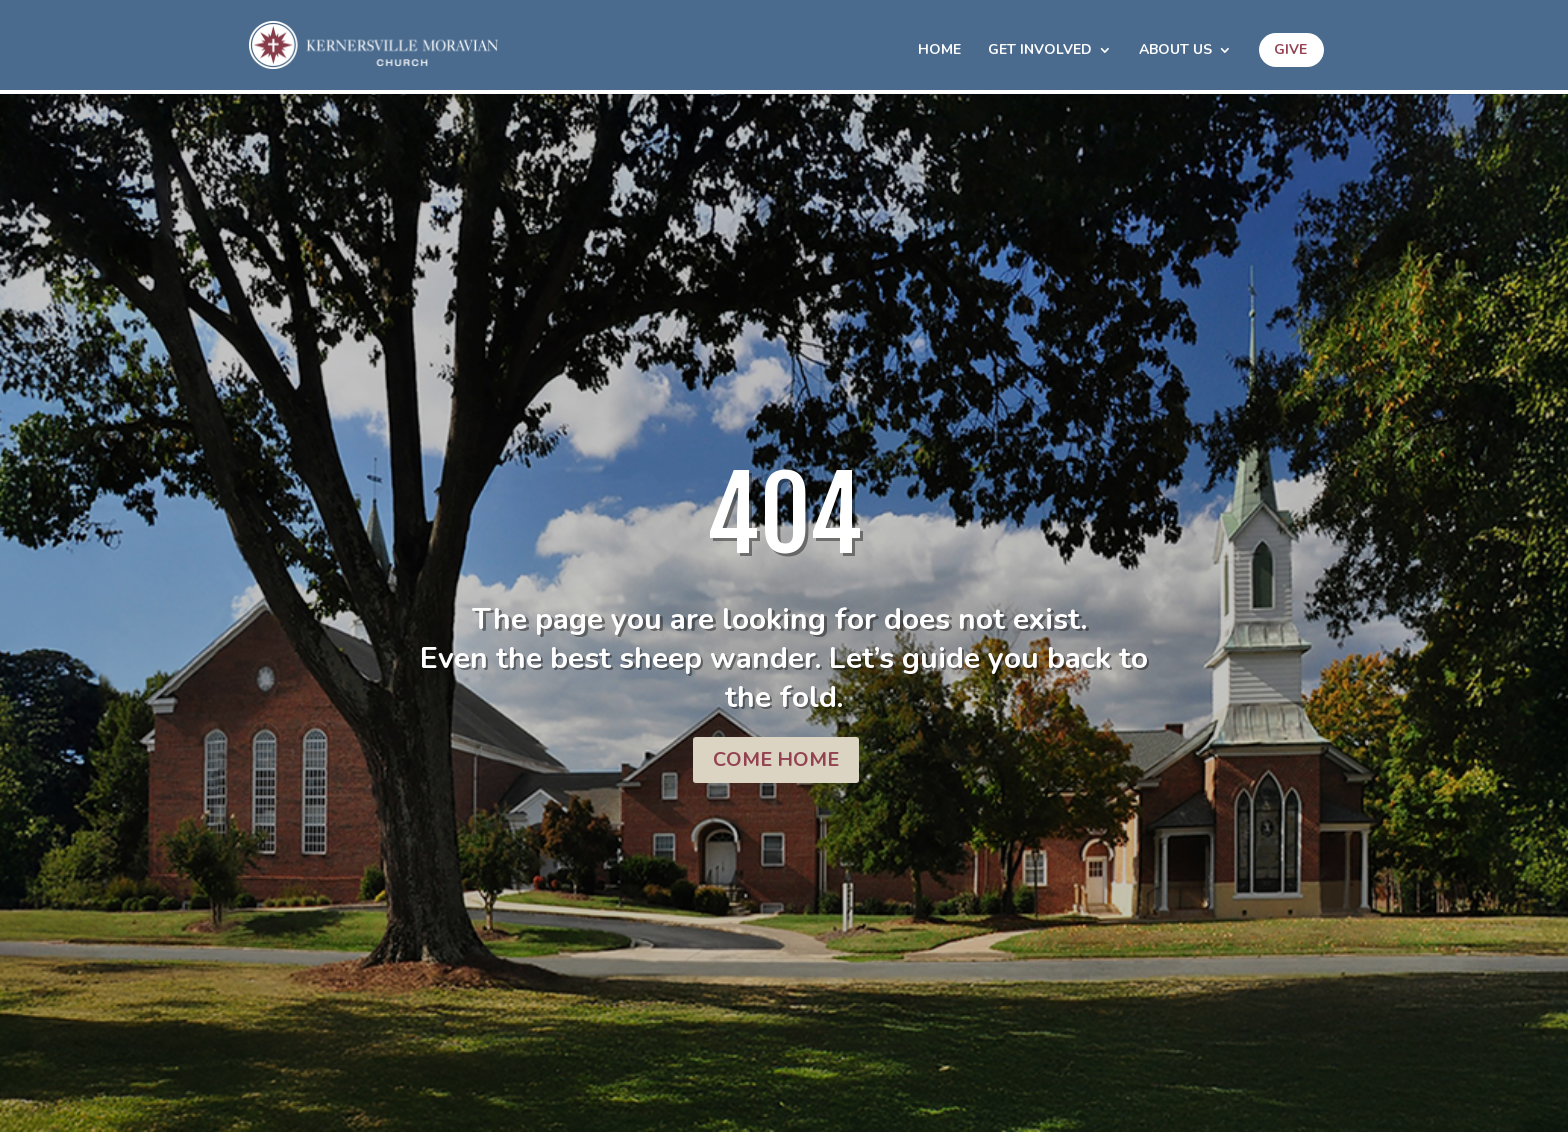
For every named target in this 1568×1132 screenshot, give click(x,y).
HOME (939, 51)
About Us (1175, 51)
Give (1290, 49)
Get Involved (1040, 51)
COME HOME (776, 759)
